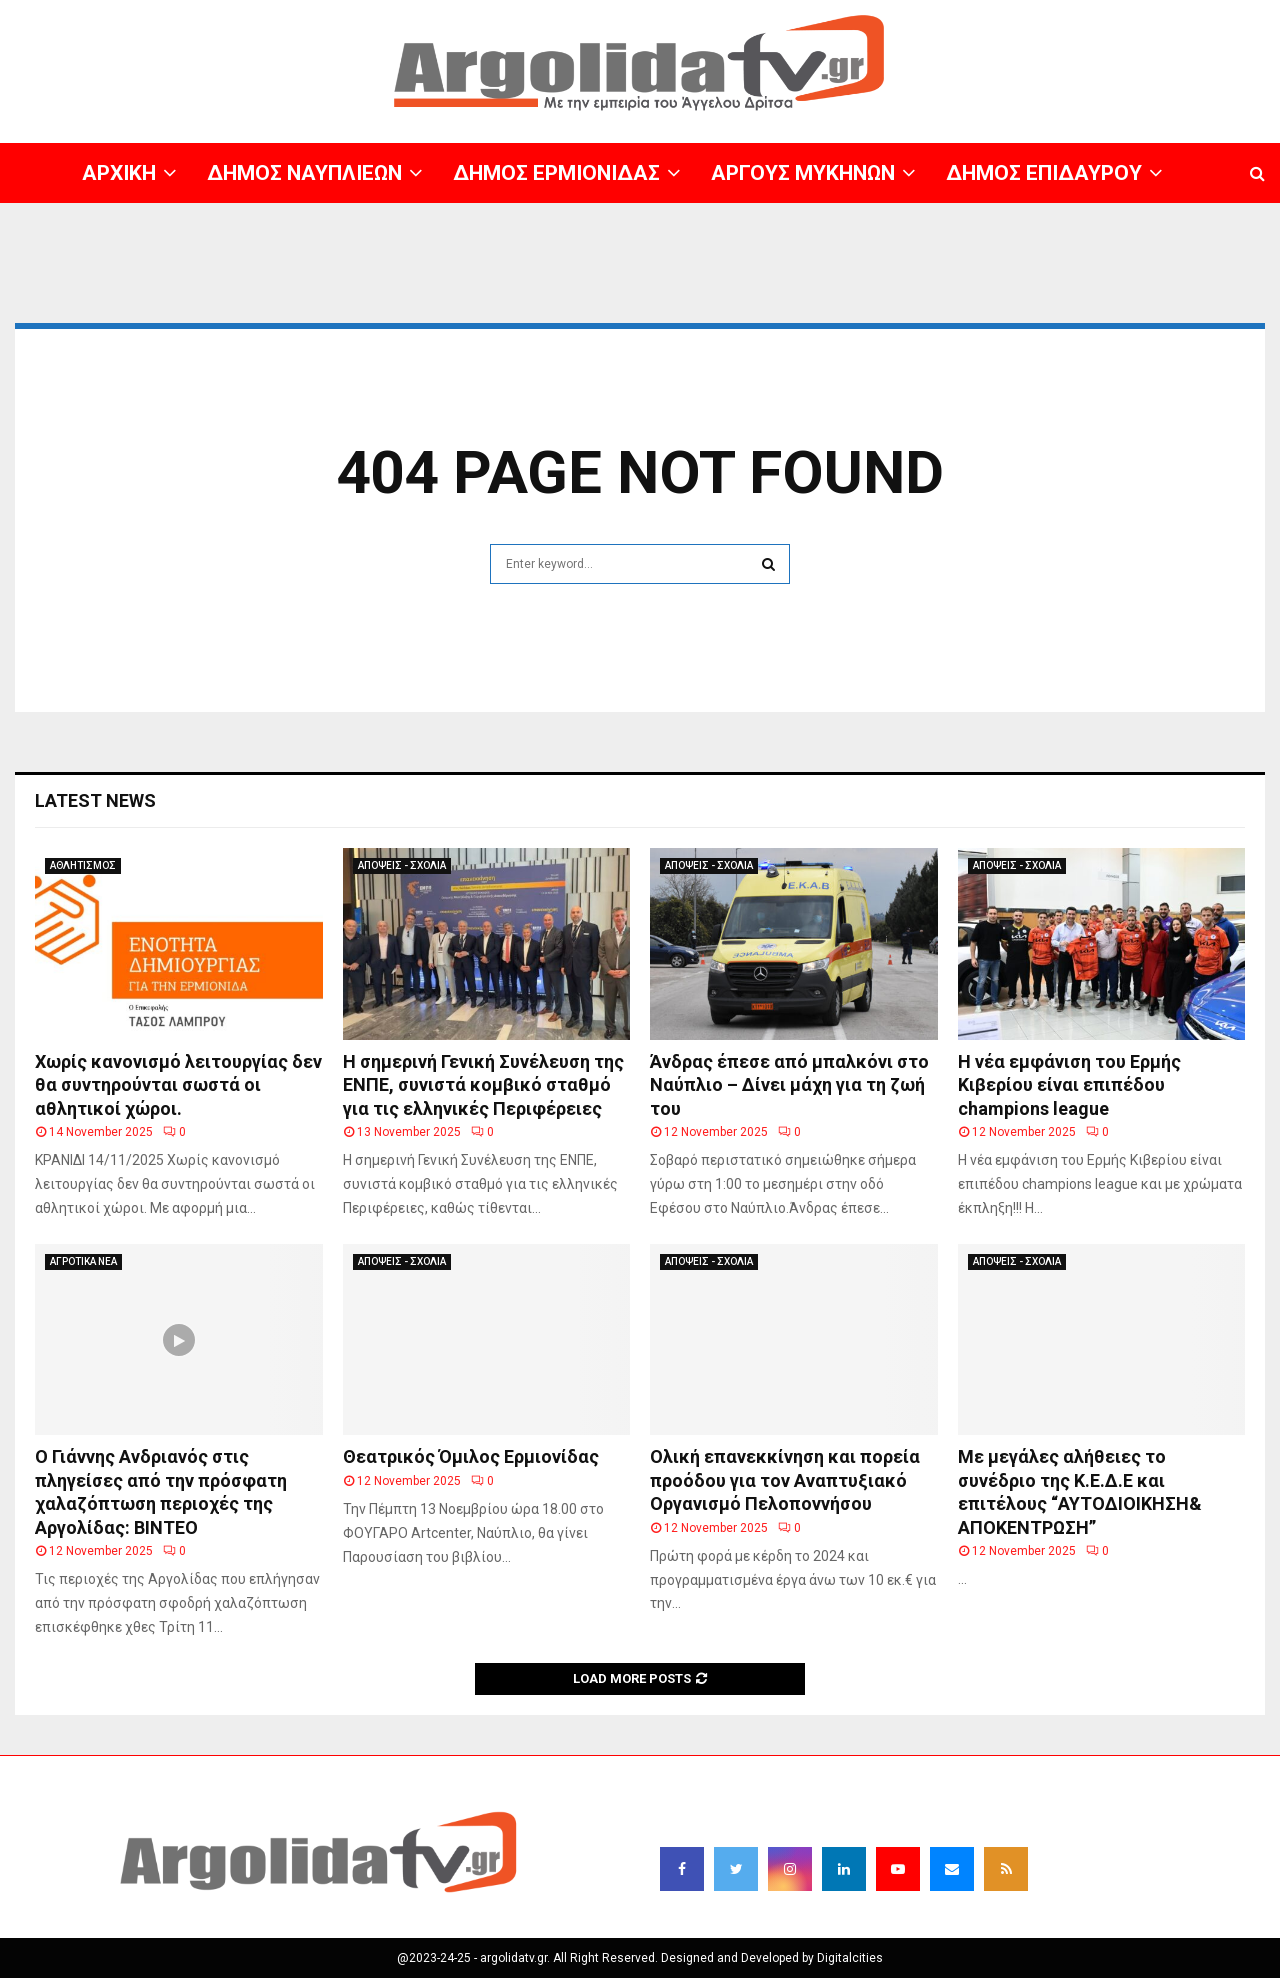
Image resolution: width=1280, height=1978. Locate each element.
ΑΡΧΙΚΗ (119, 173)
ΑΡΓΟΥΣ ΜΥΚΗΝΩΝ (803, 173)
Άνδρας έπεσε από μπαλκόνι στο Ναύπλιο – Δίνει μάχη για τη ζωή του (789, 1085)
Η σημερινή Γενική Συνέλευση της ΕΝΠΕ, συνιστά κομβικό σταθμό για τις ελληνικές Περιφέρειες (483, 1085)
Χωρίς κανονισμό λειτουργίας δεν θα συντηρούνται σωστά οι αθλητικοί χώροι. (178, 1085)
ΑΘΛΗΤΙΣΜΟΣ (83, 865)
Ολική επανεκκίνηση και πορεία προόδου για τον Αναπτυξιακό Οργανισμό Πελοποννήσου (785, 1480)
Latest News (95, 800)
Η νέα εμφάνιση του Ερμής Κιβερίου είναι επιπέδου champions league (1069, 1085)
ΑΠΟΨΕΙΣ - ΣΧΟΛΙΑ (402, 865)
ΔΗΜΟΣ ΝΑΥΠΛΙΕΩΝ (304, 173)
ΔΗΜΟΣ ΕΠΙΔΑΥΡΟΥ (1044, 173)
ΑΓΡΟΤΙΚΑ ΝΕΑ (83, 1261)
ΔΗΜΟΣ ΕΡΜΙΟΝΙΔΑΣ (556, 173)
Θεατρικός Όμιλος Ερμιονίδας (471, 1456)
